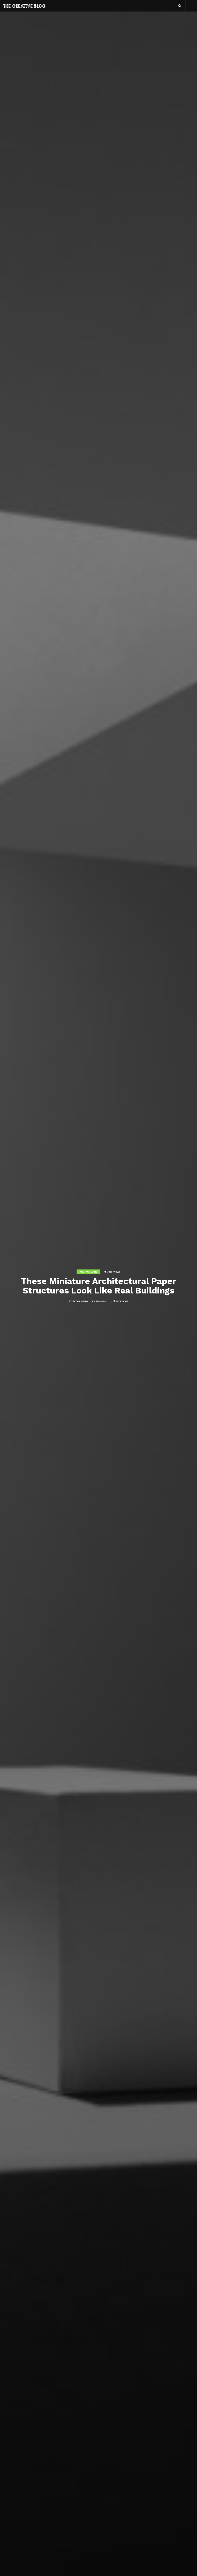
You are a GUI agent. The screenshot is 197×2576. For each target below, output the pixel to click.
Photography (88, 1272)
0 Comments (119, 1301)
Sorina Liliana (80, 1301)
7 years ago (99, 1301)
